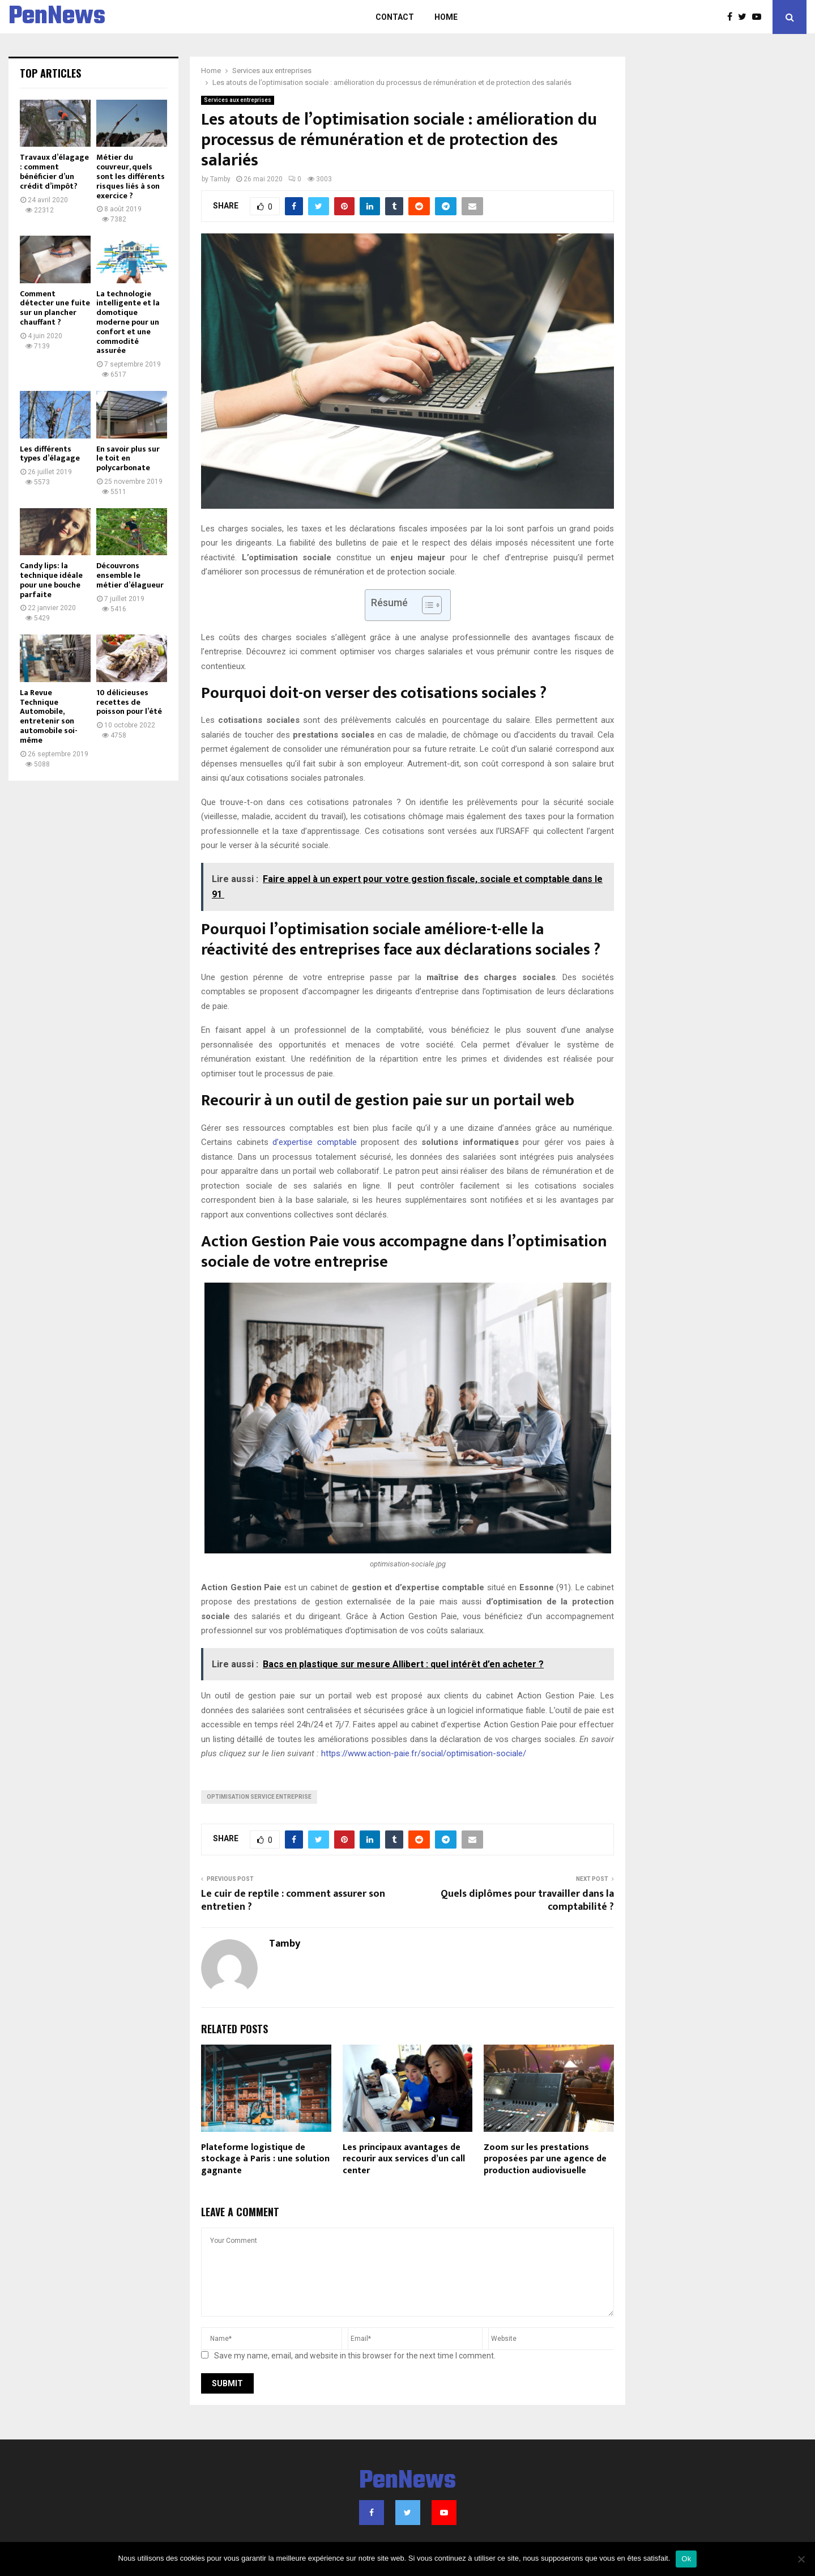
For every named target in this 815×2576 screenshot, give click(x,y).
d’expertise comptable (314, 1142)
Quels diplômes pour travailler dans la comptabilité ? (527, 1900)
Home (446, 17)
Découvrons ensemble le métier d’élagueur (130, 575)
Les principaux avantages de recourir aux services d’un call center (404, 2159)
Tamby (220, 179)
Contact (395, 17)
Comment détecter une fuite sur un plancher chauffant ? (55, 308)
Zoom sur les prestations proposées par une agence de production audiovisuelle (545, 2159)
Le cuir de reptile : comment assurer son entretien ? (293, 1900)
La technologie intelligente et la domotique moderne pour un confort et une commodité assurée (128, 322)
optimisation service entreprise (259, 1797)
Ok (686, 2558)
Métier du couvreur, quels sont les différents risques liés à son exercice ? (130, 176)
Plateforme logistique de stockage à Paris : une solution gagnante (265, 2159)
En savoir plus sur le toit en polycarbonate (128, 458)
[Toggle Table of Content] (426, 605)
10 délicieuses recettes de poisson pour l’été (129, 702)
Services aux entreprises (237, 100)
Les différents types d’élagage (50, 453)
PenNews (56, 17)
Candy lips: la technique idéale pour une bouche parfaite (51, 580)
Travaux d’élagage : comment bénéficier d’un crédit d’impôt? (54, 171)
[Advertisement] (722, 227)
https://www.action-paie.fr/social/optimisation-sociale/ (423, 1753)
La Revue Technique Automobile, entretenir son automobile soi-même (49, 716)
